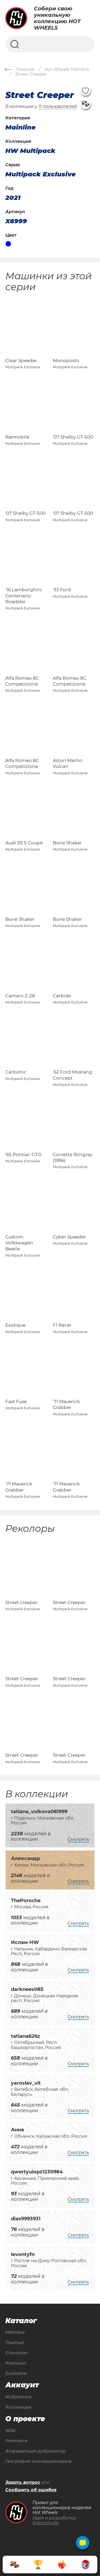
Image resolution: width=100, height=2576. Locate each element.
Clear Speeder (21, 360)
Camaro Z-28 (20, 995)
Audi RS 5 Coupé (24, 842)
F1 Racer (62, 1325)
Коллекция (18, 2407)
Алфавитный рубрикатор (35, 2451)
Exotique (15, 1325)
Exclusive (16, 2373)
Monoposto (66, 360)
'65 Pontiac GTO (23, 1154)
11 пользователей (57, 106)
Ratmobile (17, 437)
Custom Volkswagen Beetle (19, 1242)
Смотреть (78, 1839)
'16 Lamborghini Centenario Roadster (23, 595)
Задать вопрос (22, 2482)
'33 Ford (62, 589)
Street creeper (21, 1602)
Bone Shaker (67, 842)
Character (16, 2353)
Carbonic (15, 1072)
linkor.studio (46, 2522)
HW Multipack (30, 151)
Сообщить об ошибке (31, 2490)
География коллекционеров (38, 2461)
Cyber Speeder (69, 1237)
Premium (15, 2363)
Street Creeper (69, 1602)
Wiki (10, 2430)
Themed (14, 2342)
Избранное (18, 2397)
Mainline (15, 2332)
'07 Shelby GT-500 (73, 437)
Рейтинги (16, 2441)
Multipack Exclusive (40, 174)
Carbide (62, 995)
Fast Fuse (16, 1401)
